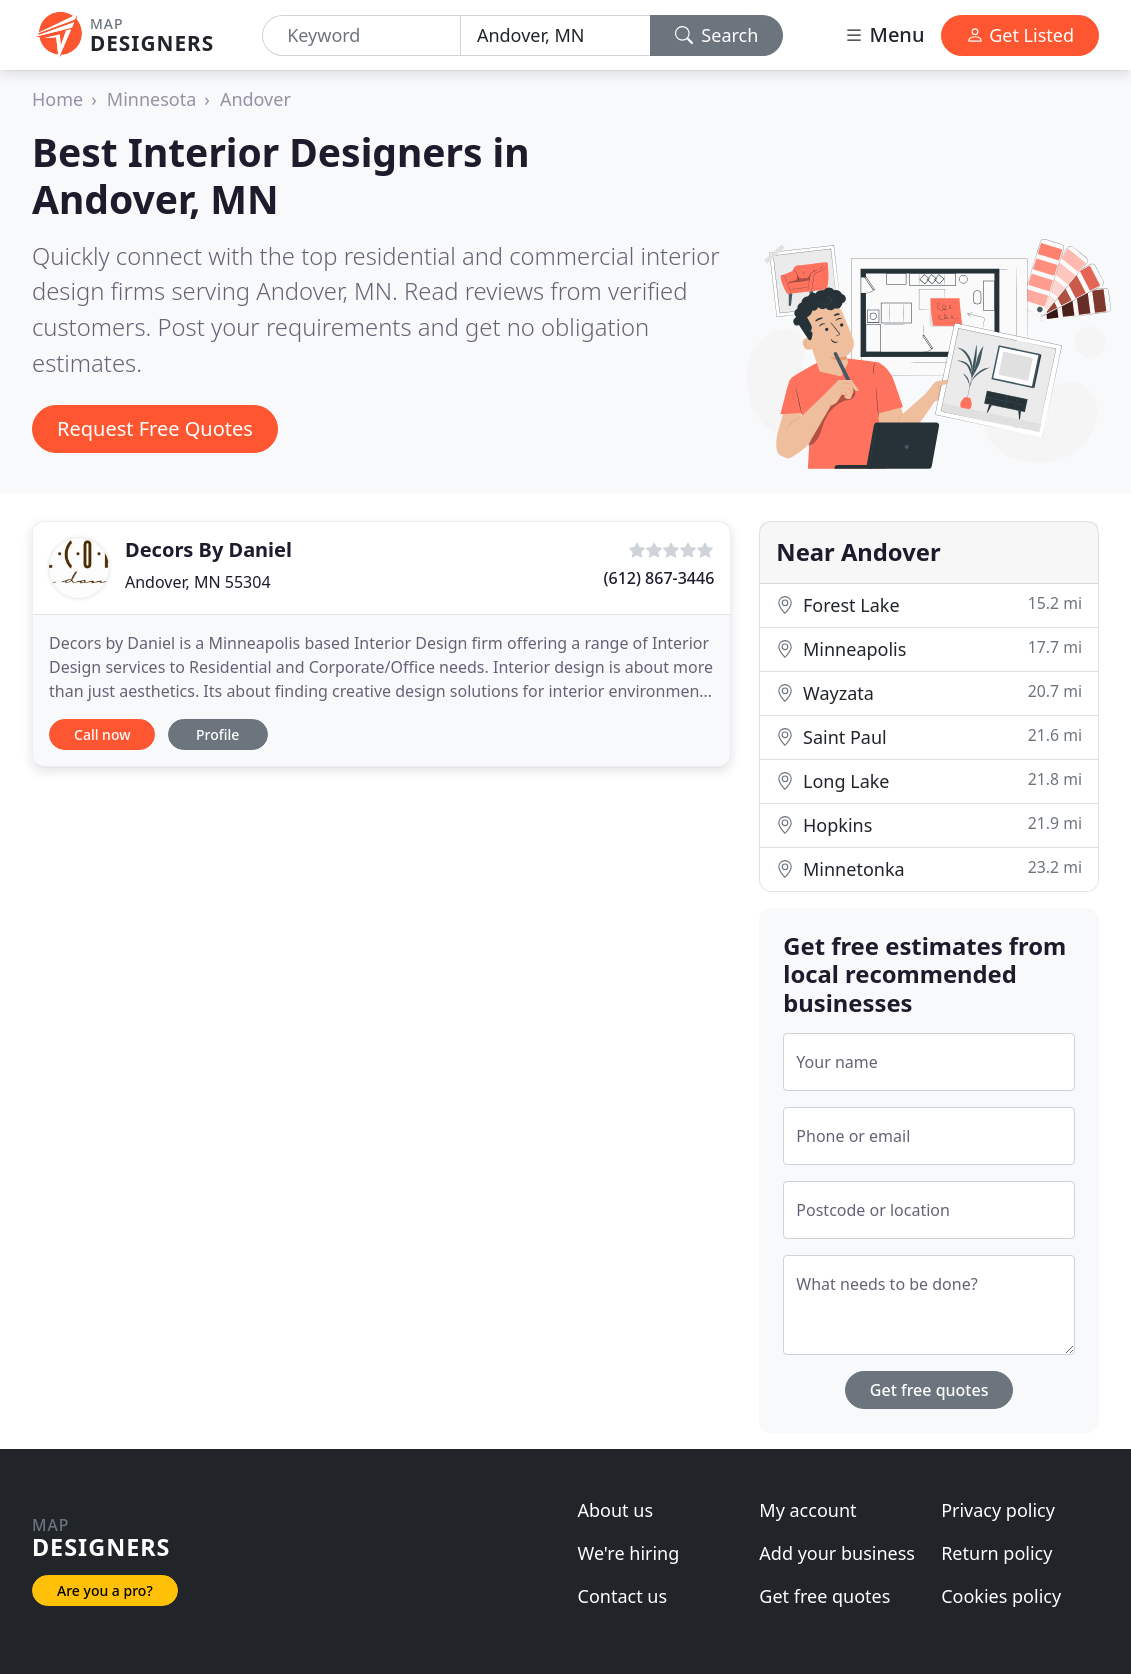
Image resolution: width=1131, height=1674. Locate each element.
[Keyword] (361, 35)
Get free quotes (929, 1390)
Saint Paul (929, 736)
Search (717, 35)
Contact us (623, 1596)
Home (57, 99)
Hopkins (929, 824)
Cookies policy (1001, 1596)
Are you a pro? (105, 1590)
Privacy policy (998, 1510)
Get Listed (1020, 35)
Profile (217, 734)
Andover (255, 99)
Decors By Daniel (208, 549)
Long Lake (929, 780)
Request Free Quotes (155, 428)
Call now (102, 734)
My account (807, 1510)
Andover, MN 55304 (198, 582)
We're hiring (629, 1553)
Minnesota (151, 99)
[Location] (555, 35)
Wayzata (929, 692)
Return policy (996, 1553)
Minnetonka (929, 868)
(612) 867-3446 (659, 578)
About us (616, 1510)
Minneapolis (929, 648)
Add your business (837, 1553)
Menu (884, 34)
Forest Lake (929, 604)
